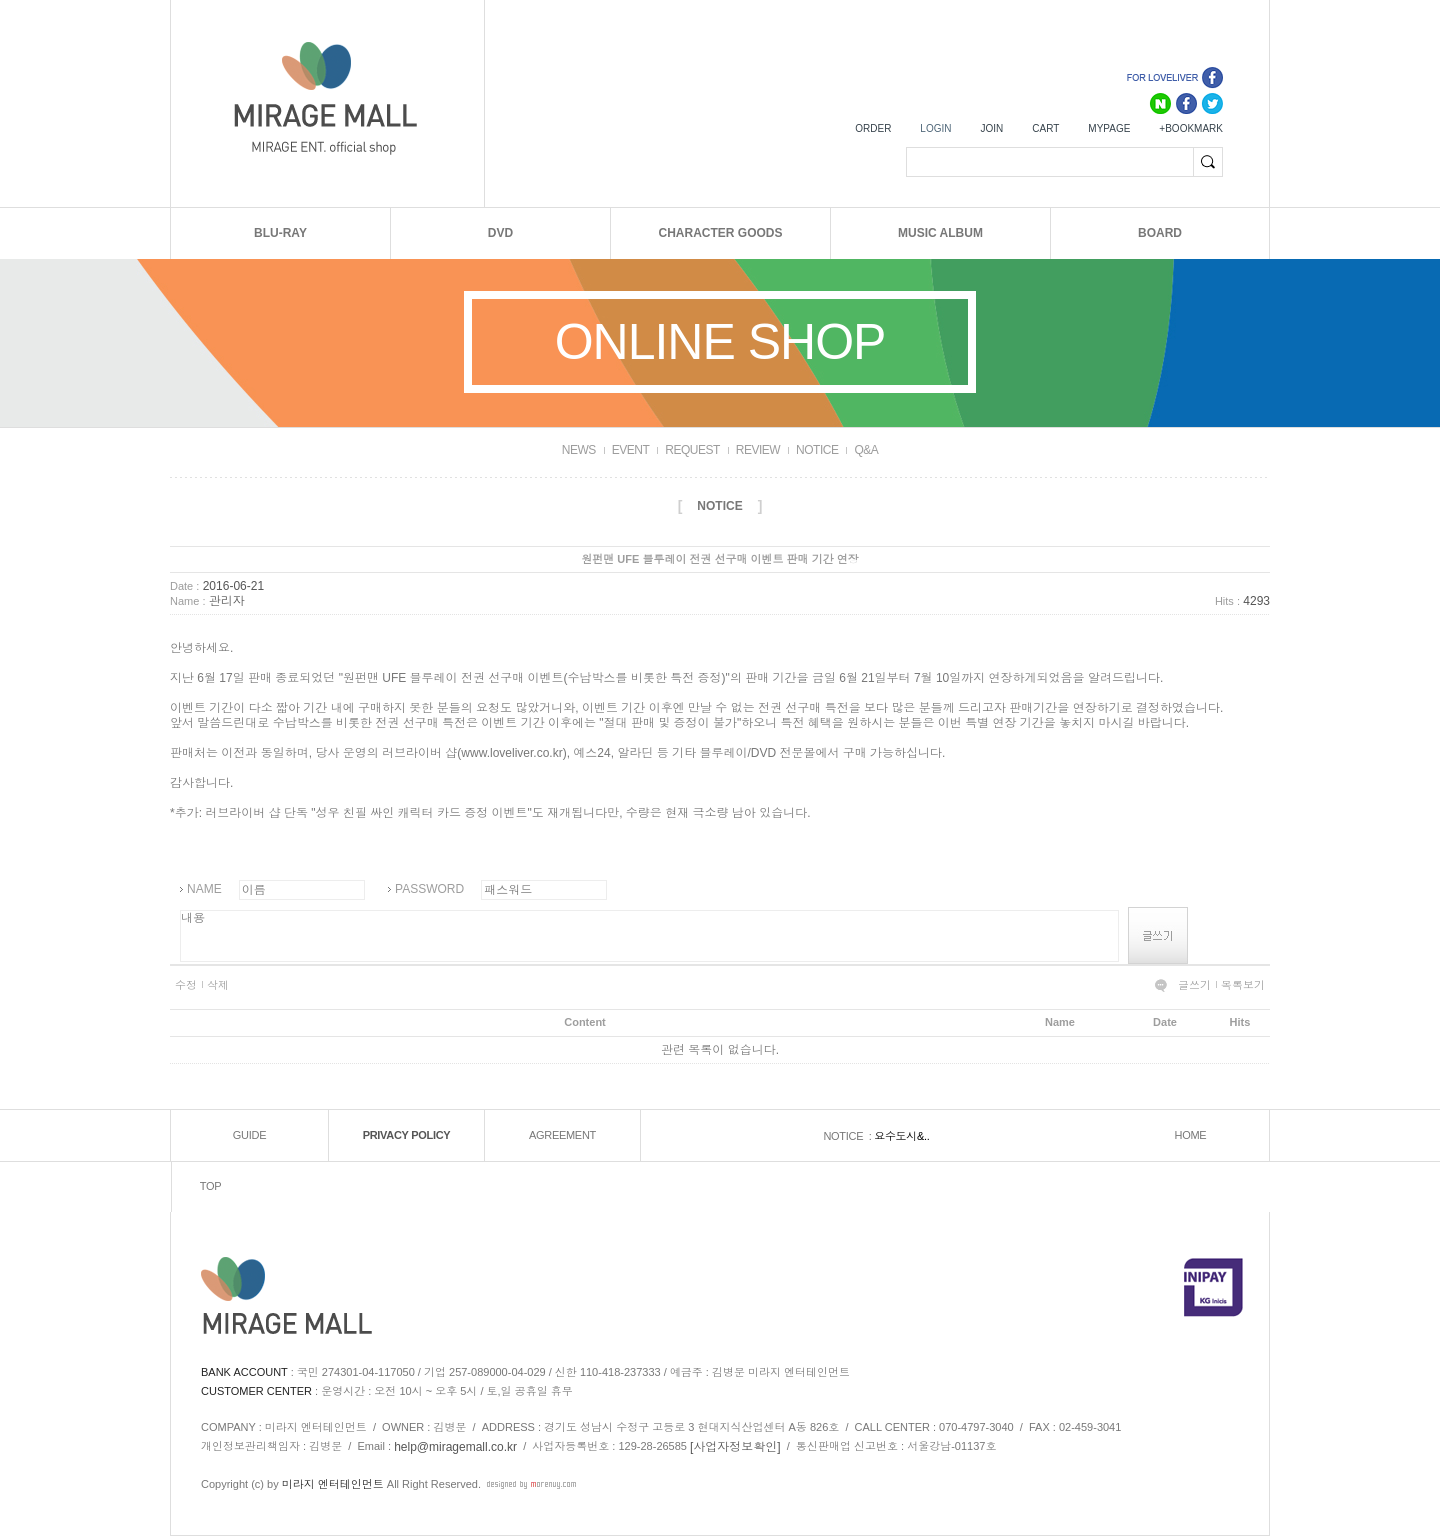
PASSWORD (429, 889)
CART (1045, 128)
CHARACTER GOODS (720, 233)
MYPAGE (1109, 128)
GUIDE (249, 1135)
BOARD (1160, 233)
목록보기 (1243, 985)
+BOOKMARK (1191, 128)
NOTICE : (848, 1136)
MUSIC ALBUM (940, 233)
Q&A (866, 450)
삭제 (218, 985)
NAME (204, 889)
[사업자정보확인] (735, 1447)
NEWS (579, 450)
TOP (211, 1186)
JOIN (991, 128)
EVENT (631, 450)
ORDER (873, 128)
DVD (500, 233)
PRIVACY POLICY (407, 1135)
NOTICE (817, 450)
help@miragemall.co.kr (455, 1447)
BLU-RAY (280, 233)
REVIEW (758, 450)
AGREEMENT (562, 1135)
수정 (186, 985)
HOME (1191, 1135)
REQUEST (692, 450)
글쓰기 (1194, 985)
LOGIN (935, 128)
